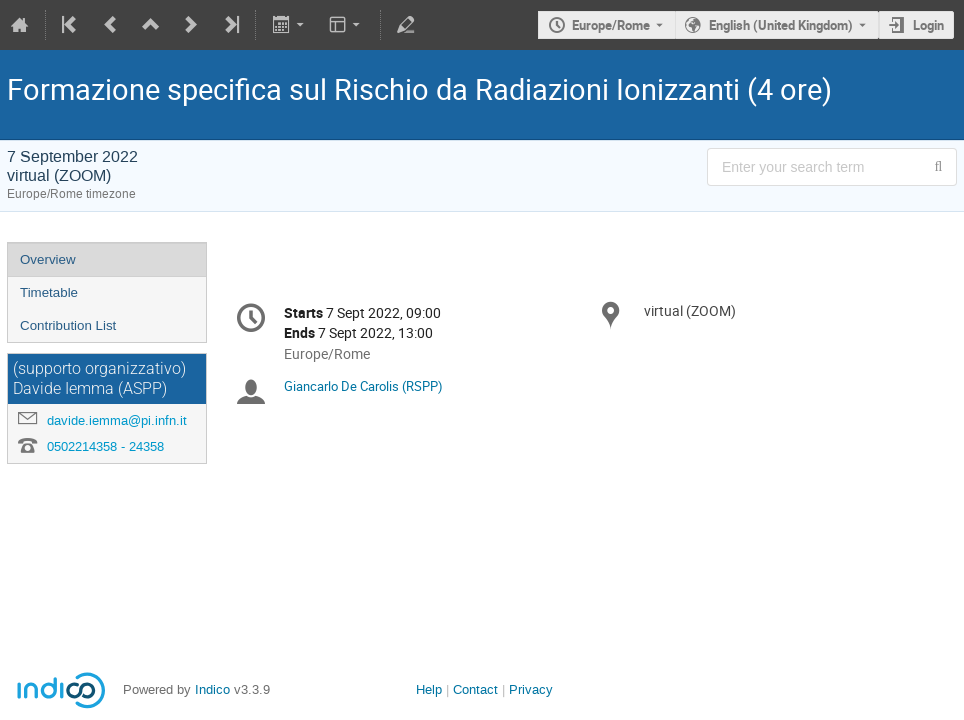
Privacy (531, 689)
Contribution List (68, 325)
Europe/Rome (611, 25)
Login (928, 25)
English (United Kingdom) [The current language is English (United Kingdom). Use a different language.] (781, 25)
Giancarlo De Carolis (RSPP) (363, 386)
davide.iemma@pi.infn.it (117, 420)
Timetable (49, 292)
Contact (475, 689)
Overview (48, 259)
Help (429, 689)
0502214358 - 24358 (105, 446)
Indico (212, 689)
